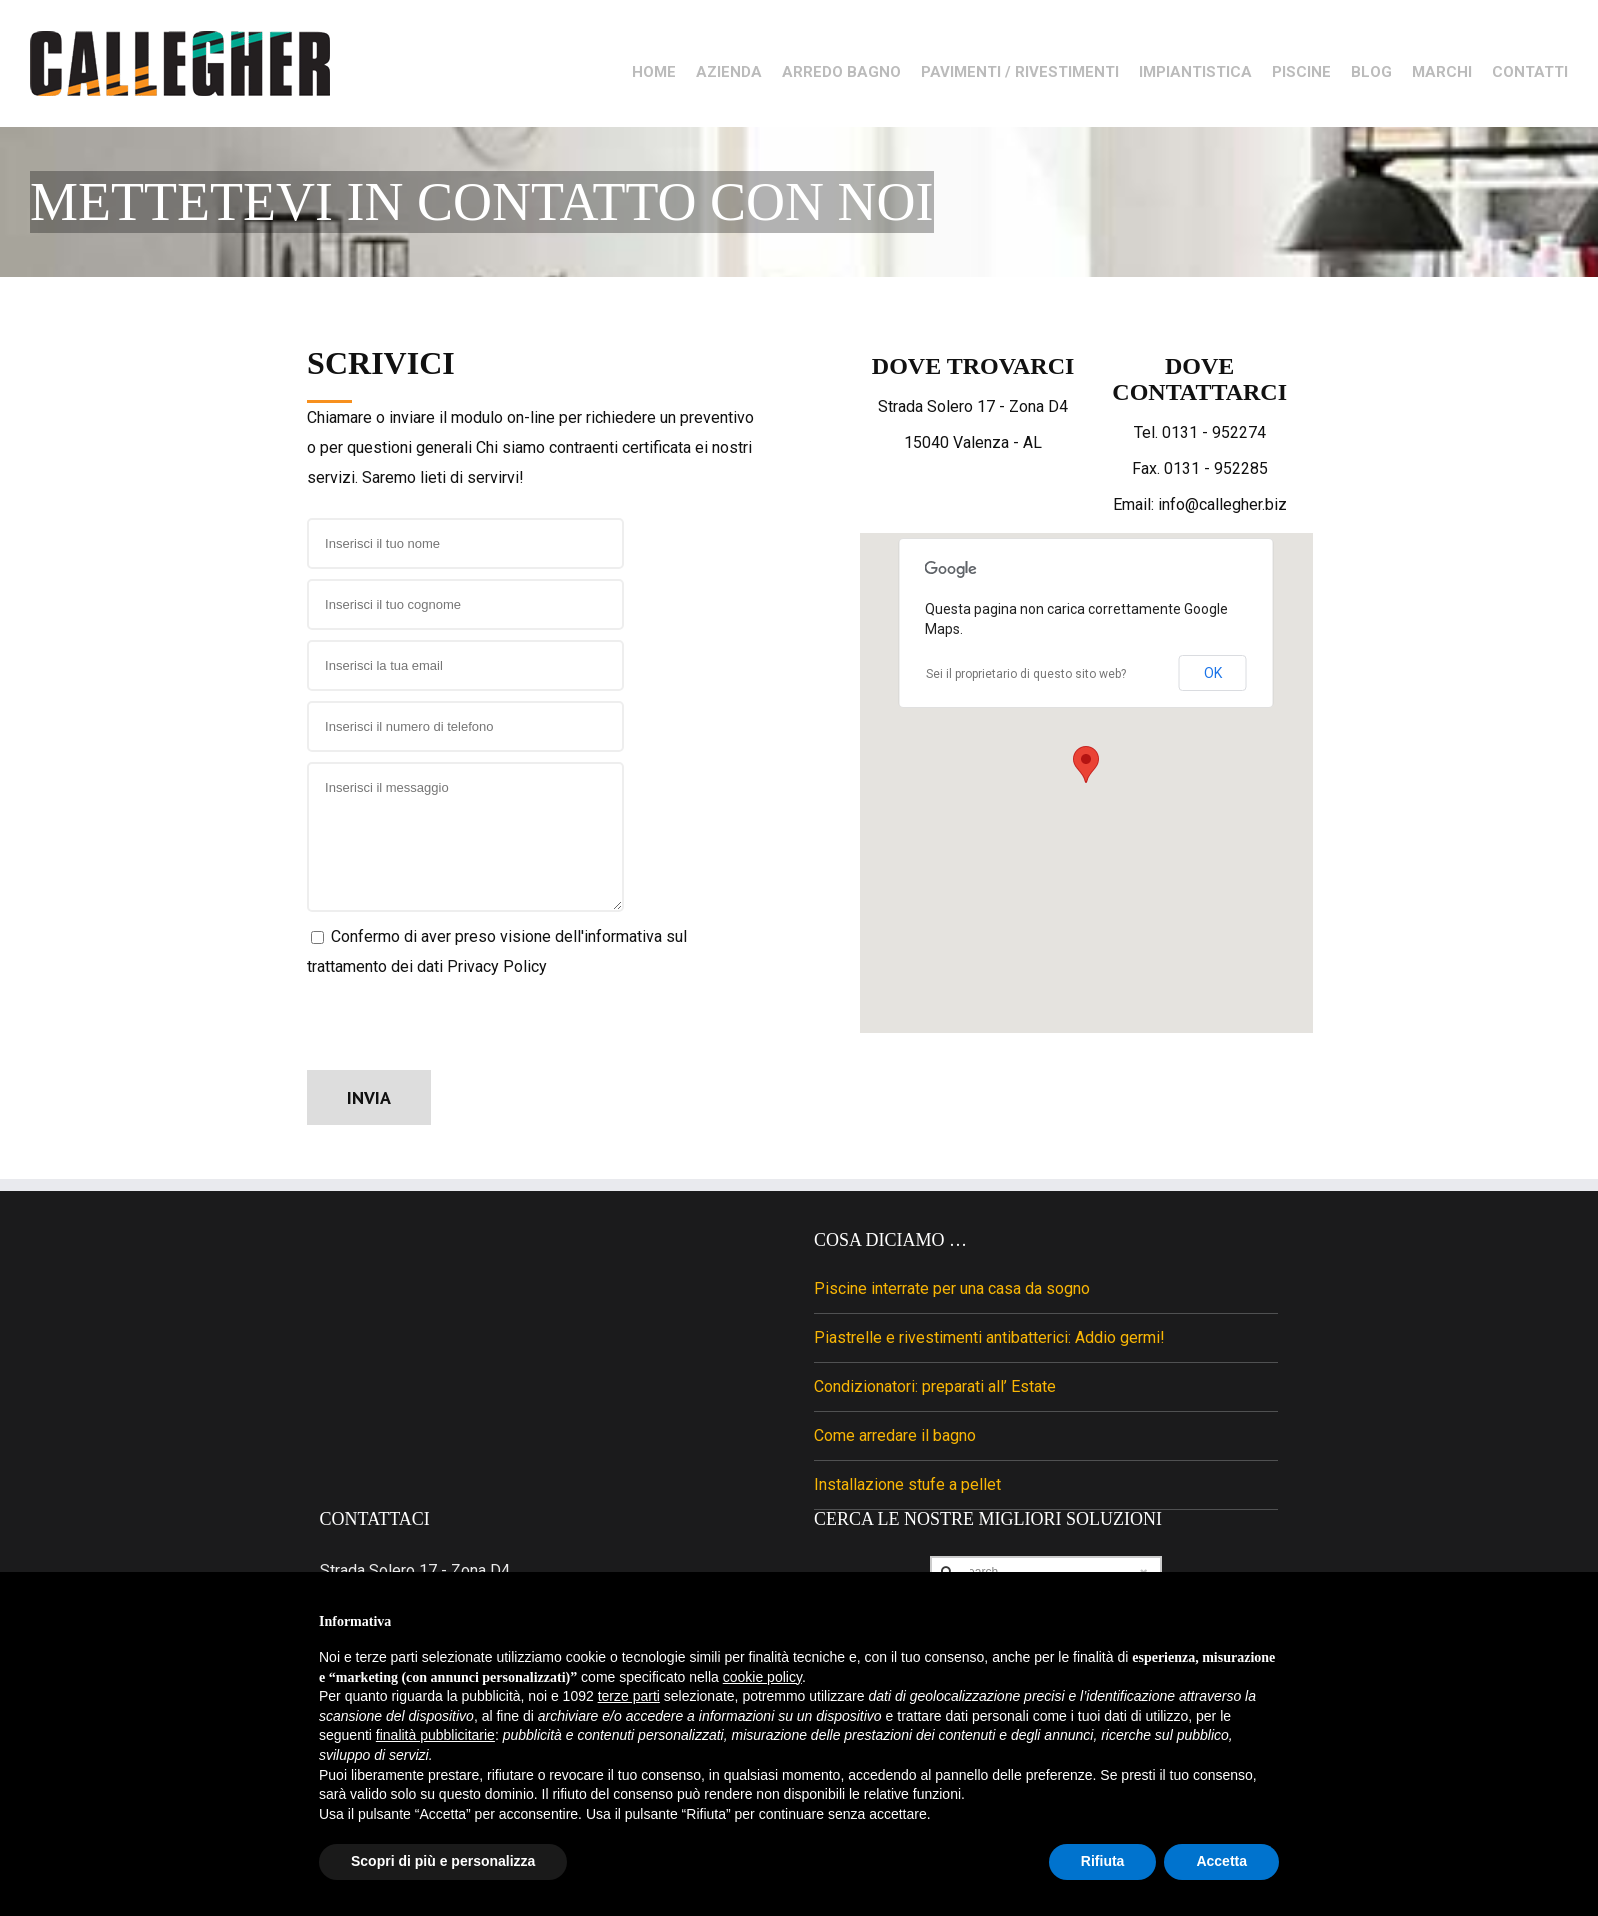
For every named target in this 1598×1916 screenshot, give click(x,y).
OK (1213, 690)
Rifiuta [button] (1103, 1861)
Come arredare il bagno (895, 1452)
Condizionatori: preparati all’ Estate (935, 1403)
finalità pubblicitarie (435, 1735)
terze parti (629, 1696)
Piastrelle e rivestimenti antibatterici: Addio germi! (989, 1354)
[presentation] (459, 1043)
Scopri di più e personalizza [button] (443, 1861)
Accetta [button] (1221, 1861)
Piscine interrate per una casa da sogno (952, 1305)
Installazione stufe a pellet (907, 1501)
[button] (1086, 781)
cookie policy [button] (762, 1677)
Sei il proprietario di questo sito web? (1026, 691)
